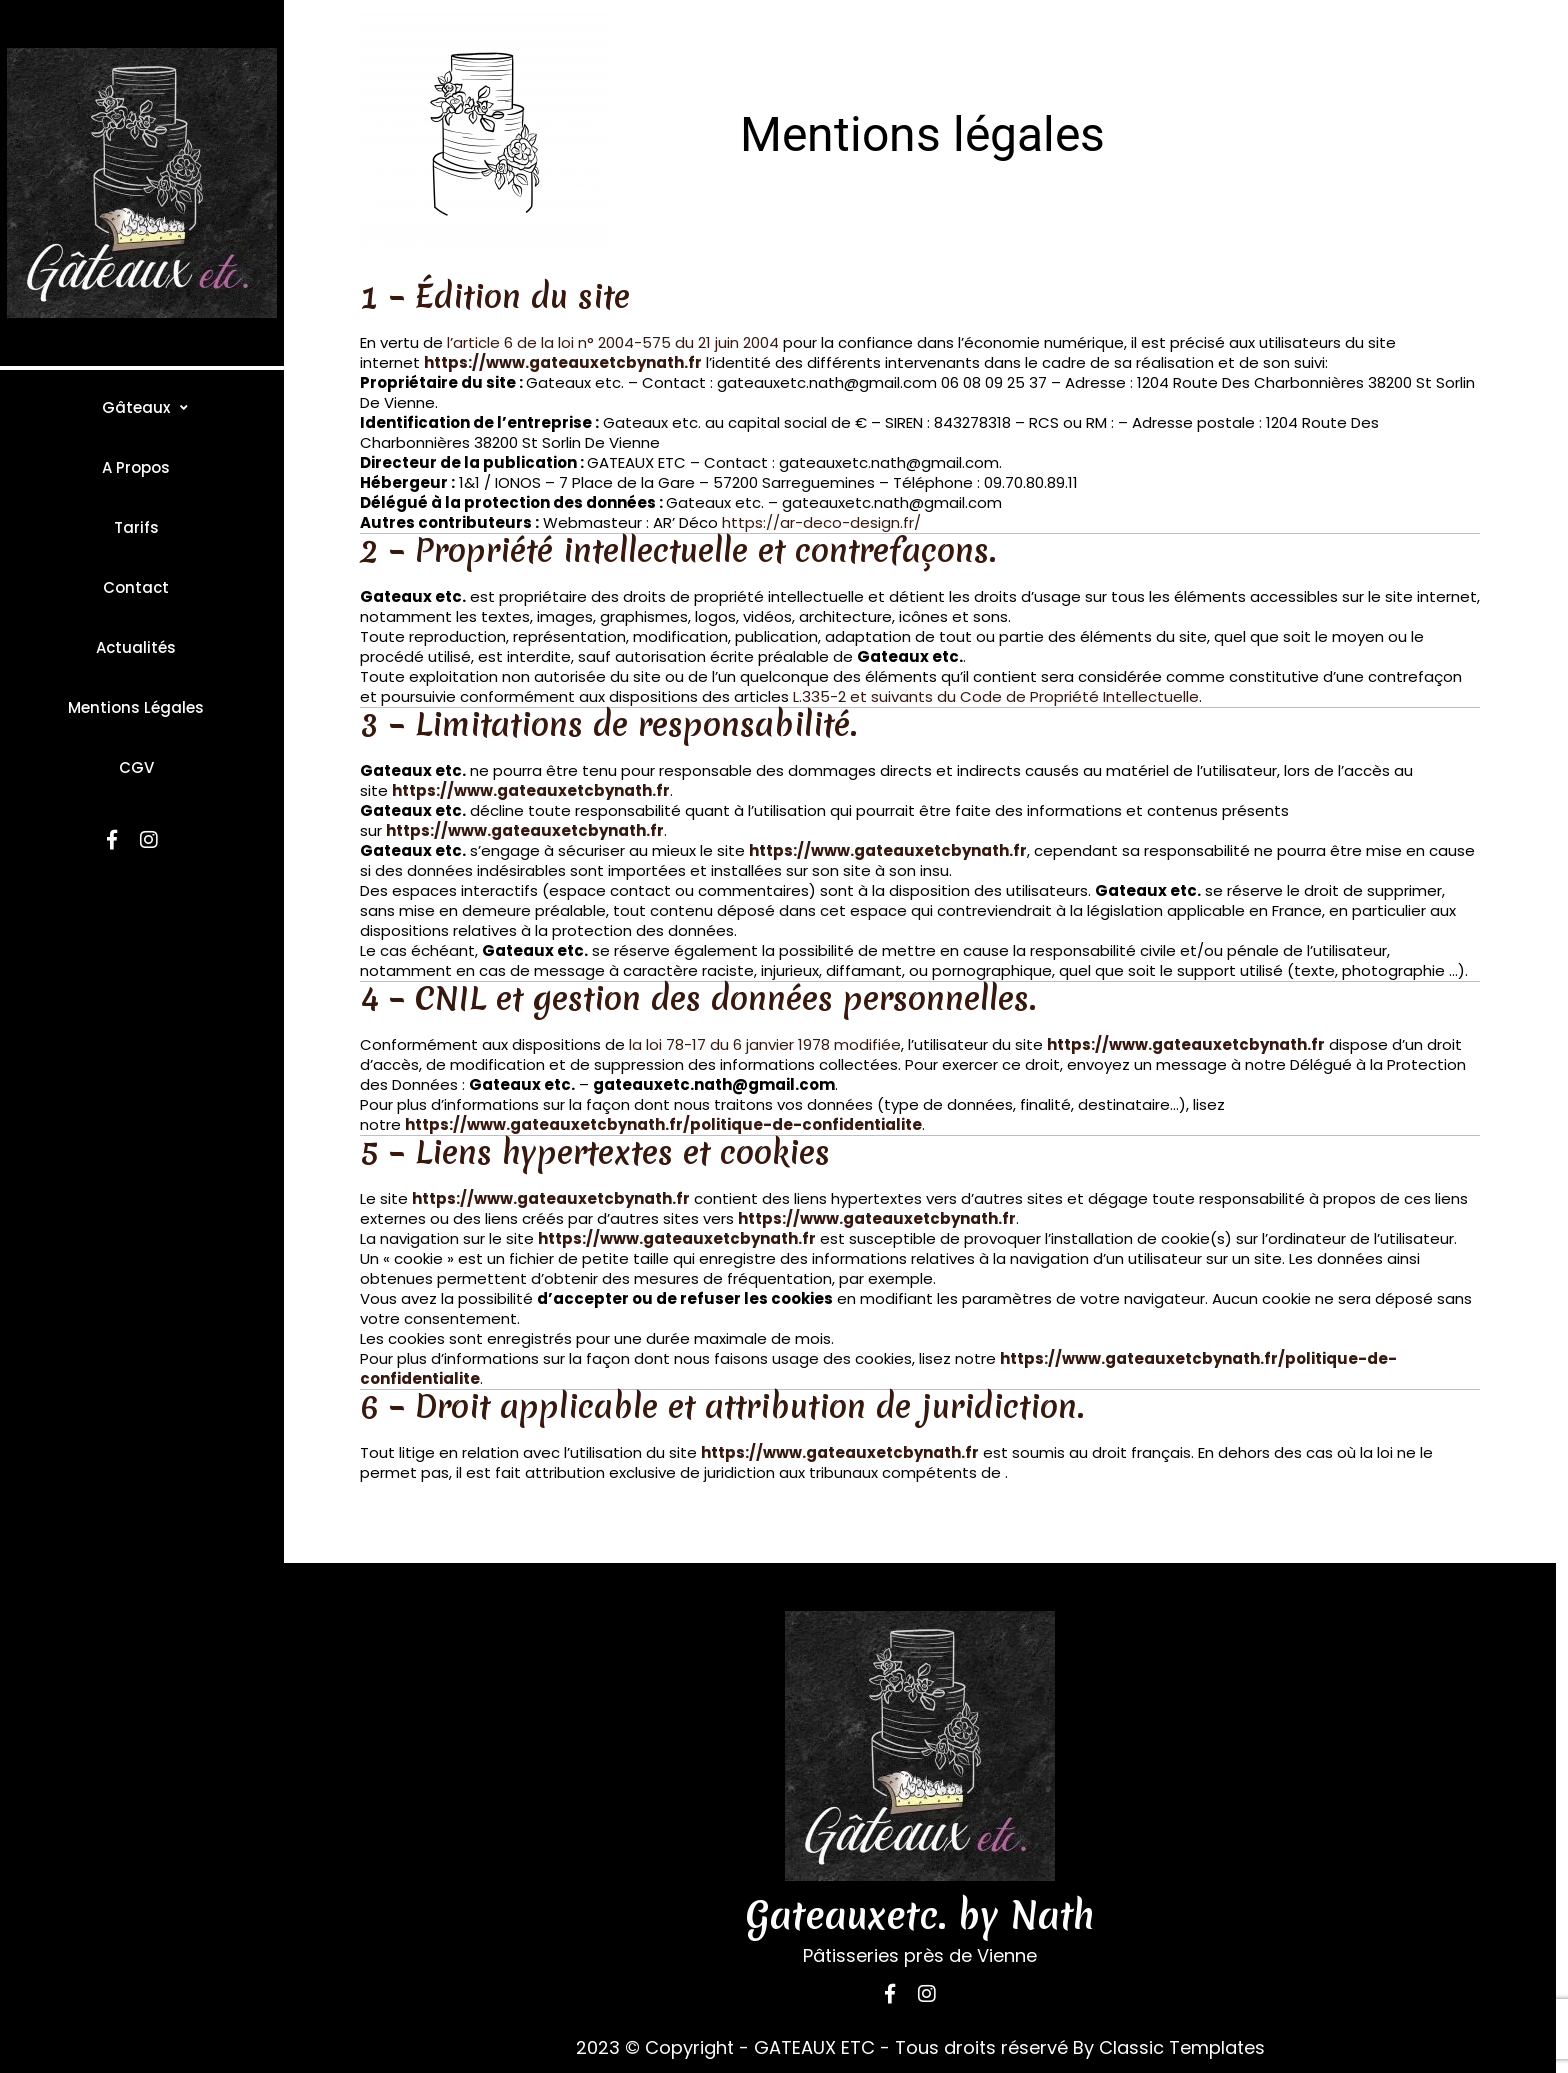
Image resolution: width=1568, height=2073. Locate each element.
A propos (136, 467)
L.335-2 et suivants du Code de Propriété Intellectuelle (996, 696)
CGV (136, 767)
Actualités (136, 647)
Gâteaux (136, 407)
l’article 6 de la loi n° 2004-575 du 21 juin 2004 (613, 342)
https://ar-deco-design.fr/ (821, 522)
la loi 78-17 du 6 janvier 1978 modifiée (765, 1044)
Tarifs (136, 527)
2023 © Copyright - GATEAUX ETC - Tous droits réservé (822, 2047)
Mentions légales (136, 707)
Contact (136, 587)
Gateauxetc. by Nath (920, 1915)
